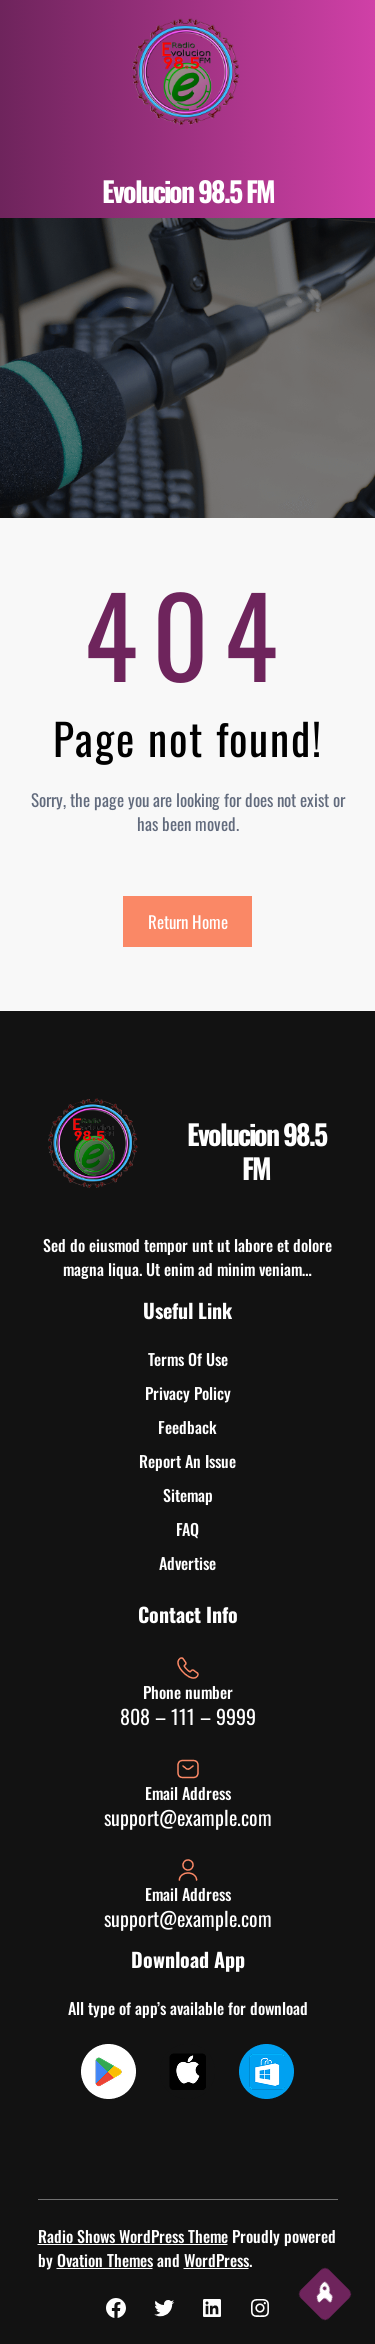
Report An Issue (187, 1461)
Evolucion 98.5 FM (188, 190)
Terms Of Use (188, 1359)
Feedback (187, 1427)
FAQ (187, 1529)
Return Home (188, 921)
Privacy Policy (188, 1393)
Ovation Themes (105, 2260)
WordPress (216, 2260)
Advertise (187, 1563)
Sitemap (188, 1495)
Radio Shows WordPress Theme (133, 2236)
